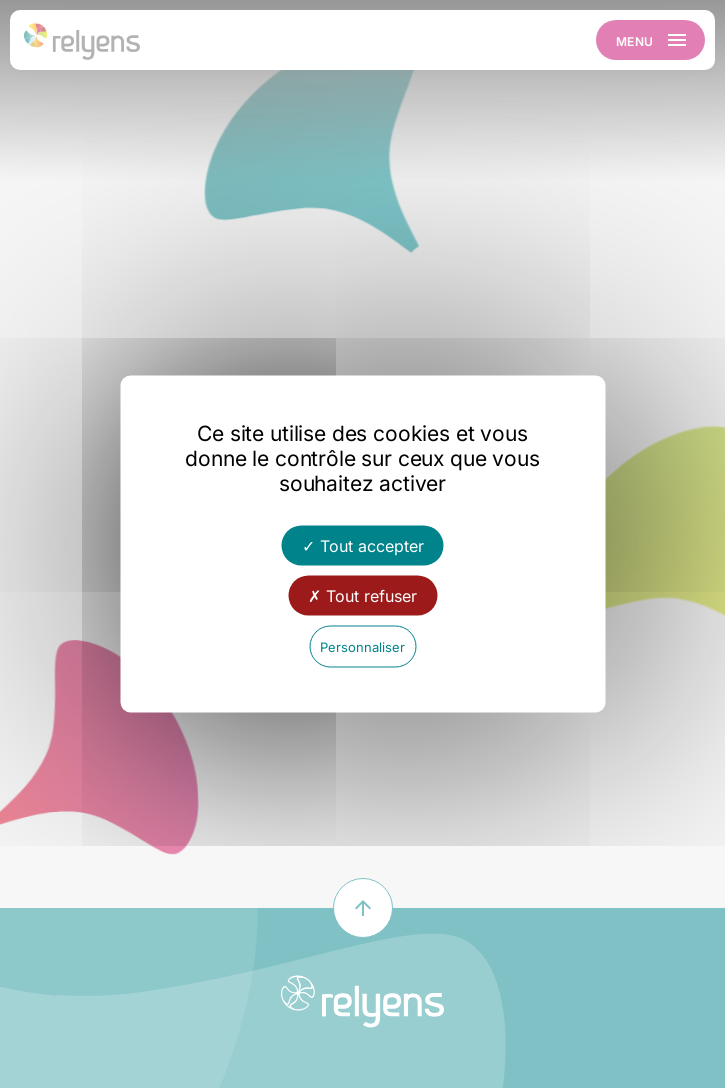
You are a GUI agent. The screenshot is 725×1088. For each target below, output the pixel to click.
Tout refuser (362, 596)
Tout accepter (363, 546)
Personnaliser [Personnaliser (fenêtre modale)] (362, 647)
